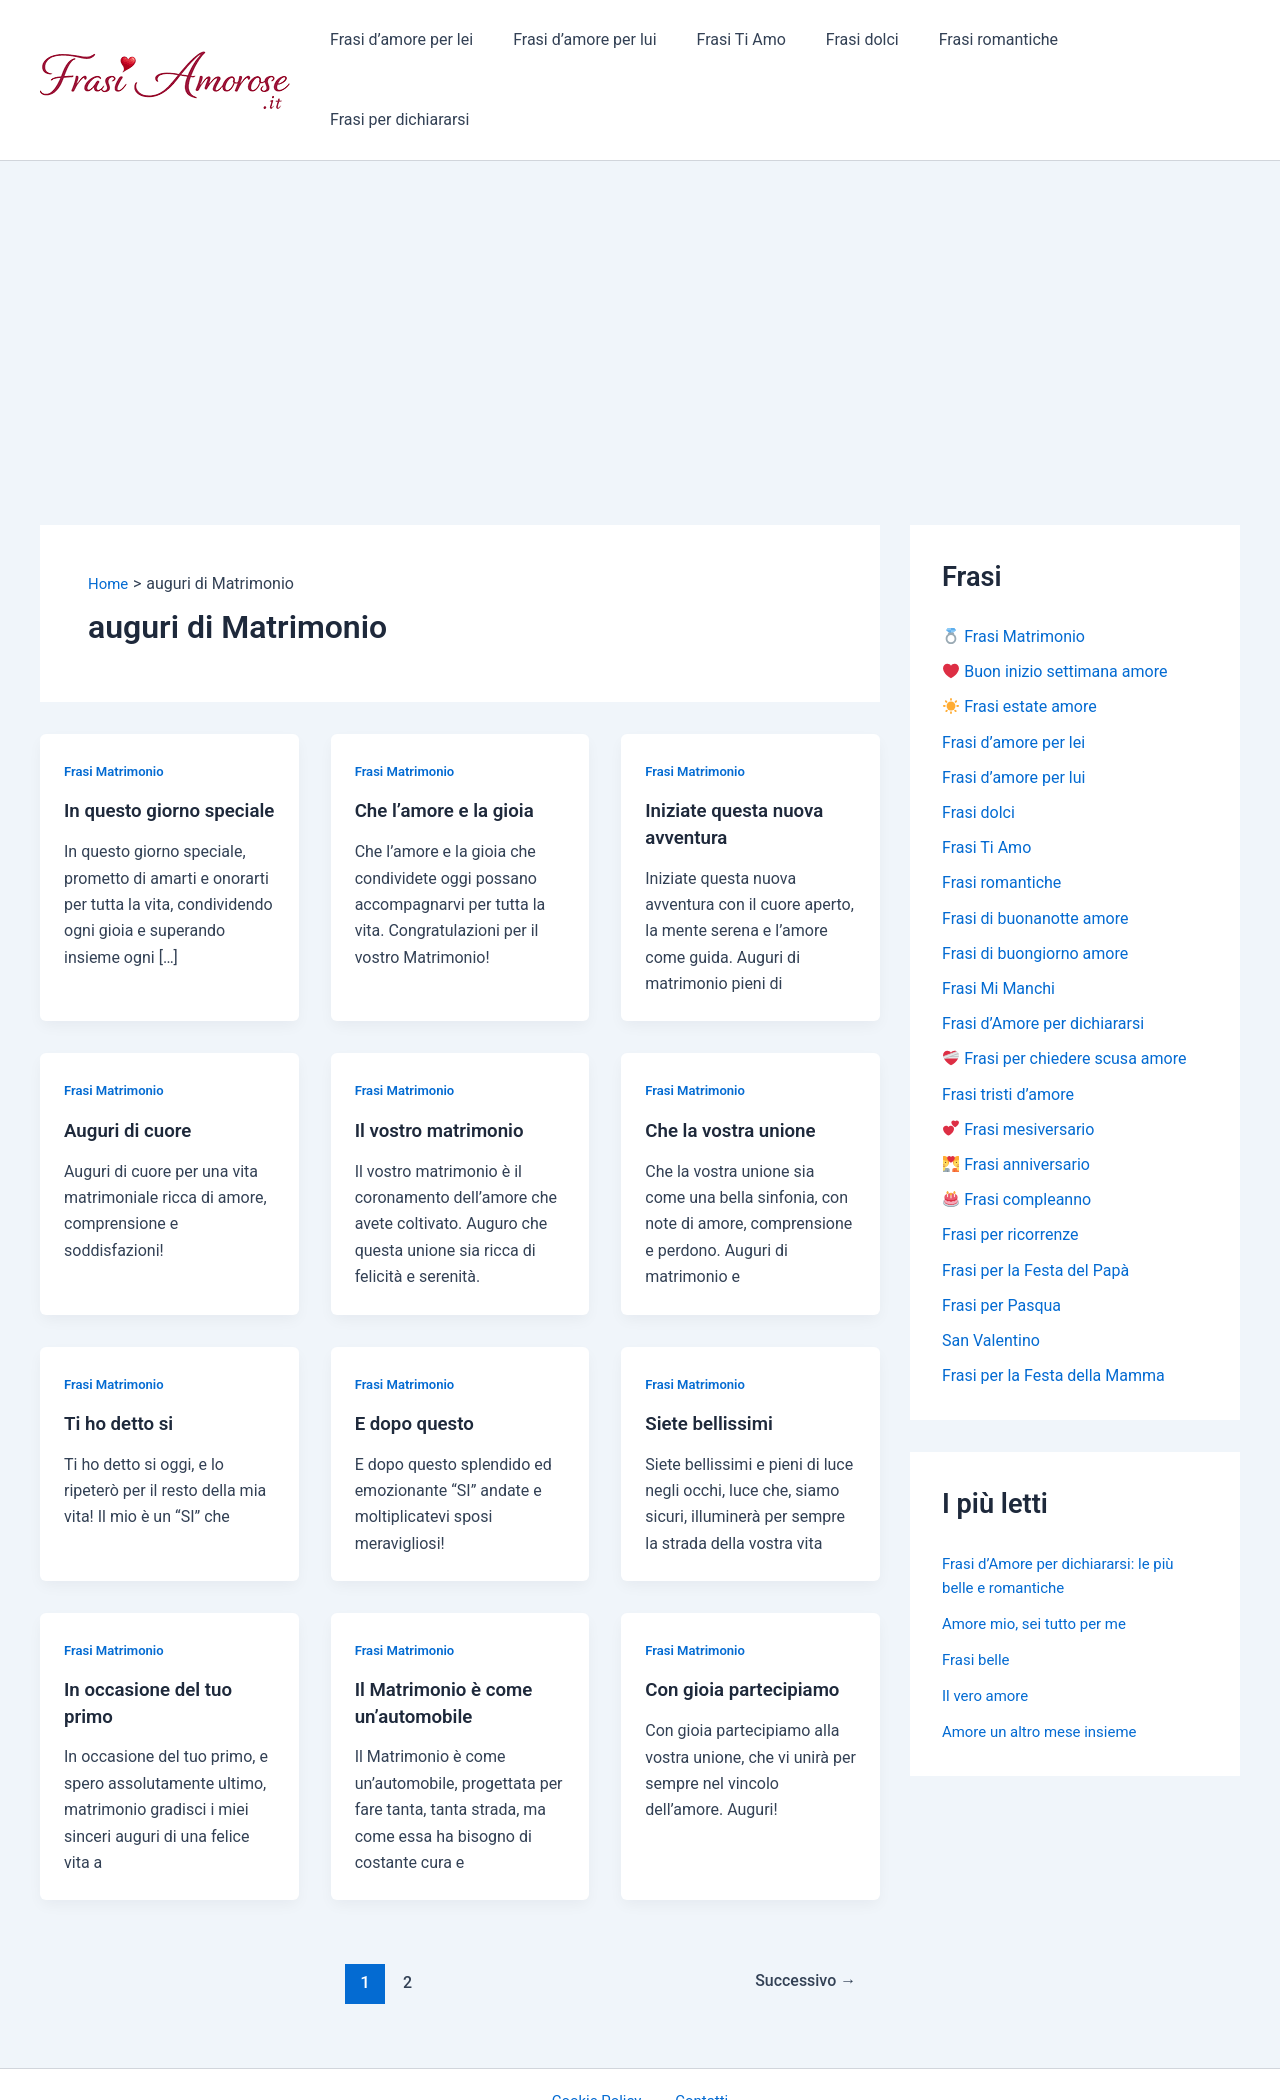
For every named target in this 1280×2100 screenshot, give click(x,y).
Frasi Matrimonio (117, 701)
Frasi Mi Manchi (998, 926)
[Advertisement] (640, 241)
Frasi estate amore (1020, 638)
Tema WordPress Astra (805, 2066)
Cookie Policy (604, 2030)
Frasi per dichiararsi (1154, 44)
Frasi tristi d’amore (1008, 1034)
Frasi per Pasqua (1001, 1250)
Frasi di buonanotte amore (1035, 854)
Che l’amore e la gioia (451, 740)
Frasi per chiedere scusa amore (1064, 998)
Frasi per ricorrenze (1010, 1178)
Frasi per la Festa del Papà (1035, 1214)
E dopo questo (419, 1352)
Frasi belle (978, 1606)
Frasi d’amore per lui (603, 44)
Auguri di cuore (132, 1059)
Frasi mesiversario (1018, 1070)
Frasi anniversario (1016, 1106)
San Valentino (991, 1286)
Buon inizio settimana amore (1055, 602)
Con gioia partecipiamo (749, 1618)
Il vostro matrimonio (445, 1059)
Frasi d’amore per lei (427, 44)
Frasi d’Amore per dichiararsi (1043, 962)
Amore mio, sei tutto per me (1040, 1570)
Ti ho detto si (122, 1352)
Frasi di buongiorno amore (1035, 890)
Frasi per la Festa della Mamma (1053, 1322)
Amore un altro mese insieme (1046, 1678)
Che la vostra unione (736, 1059)
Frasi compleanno (1017, 1142)
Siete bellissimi (713, 1352)
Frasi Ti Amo (751, 44)
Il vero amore (988, 1642)
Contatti (696, 2030)
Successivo (800, 1911)
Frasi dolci (864, 44)
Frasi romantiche (992, 44)
